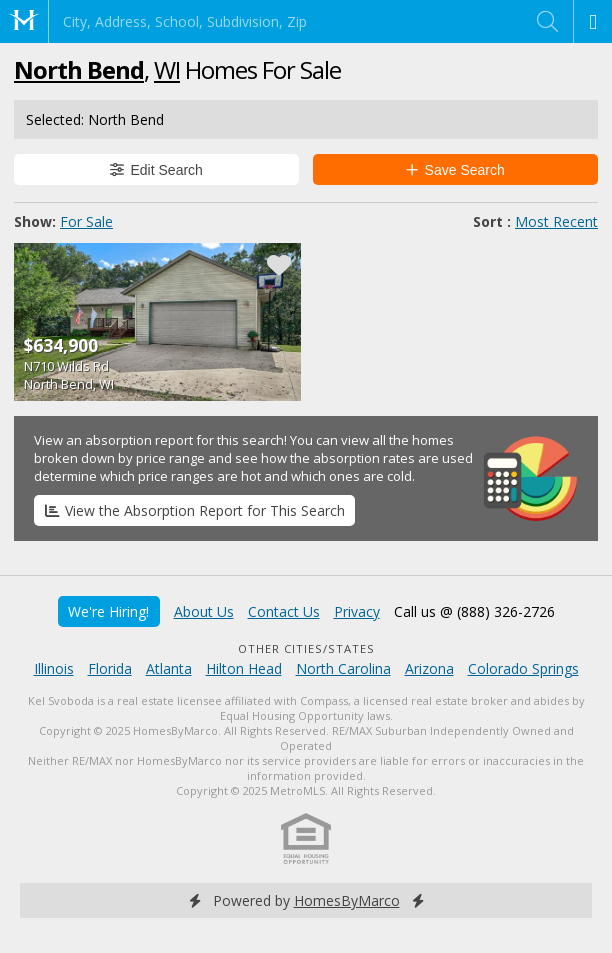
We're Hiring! (108, 611)
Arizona (429, 668)
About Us (204, 611)
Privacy (357, 611)
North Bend (79, 69)
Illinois (54, 668)
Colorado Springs (523, 668)
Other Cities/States (306, 648)
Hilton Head (244, 668)
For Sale (86, 221)
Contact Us (284, 611)
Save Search (455, 170)
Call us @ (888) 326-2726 (474, 611)
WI (167, 69)
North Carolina (343, 668)
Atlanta (169, 668)
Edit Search (156, 170)
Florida (110, 668)
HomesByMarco (347, 900)
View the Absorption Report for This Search (195, 510)
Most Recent (556, 221)
